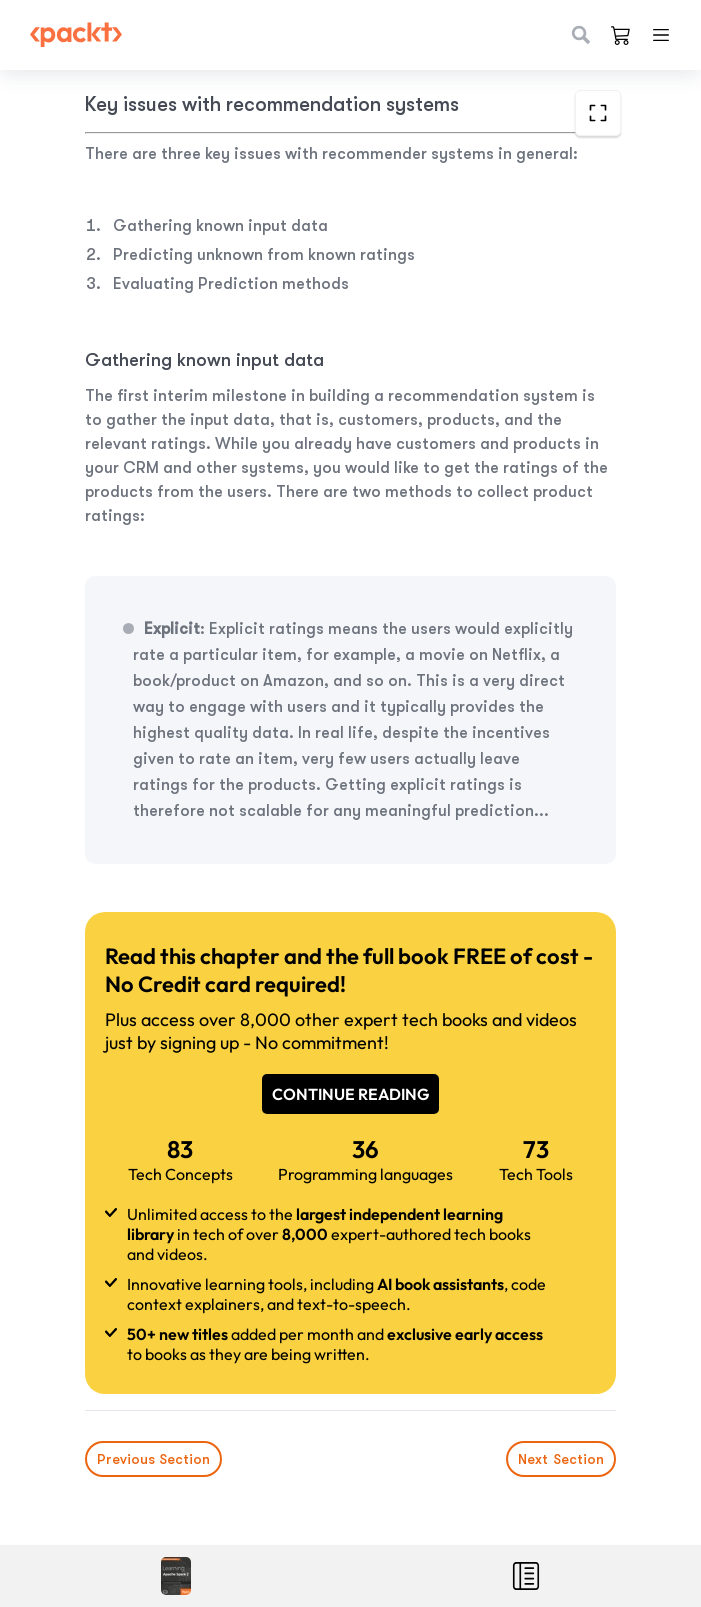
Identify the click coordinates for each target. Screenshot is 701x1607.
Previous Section (153, 1459)
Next (561, 1459)
